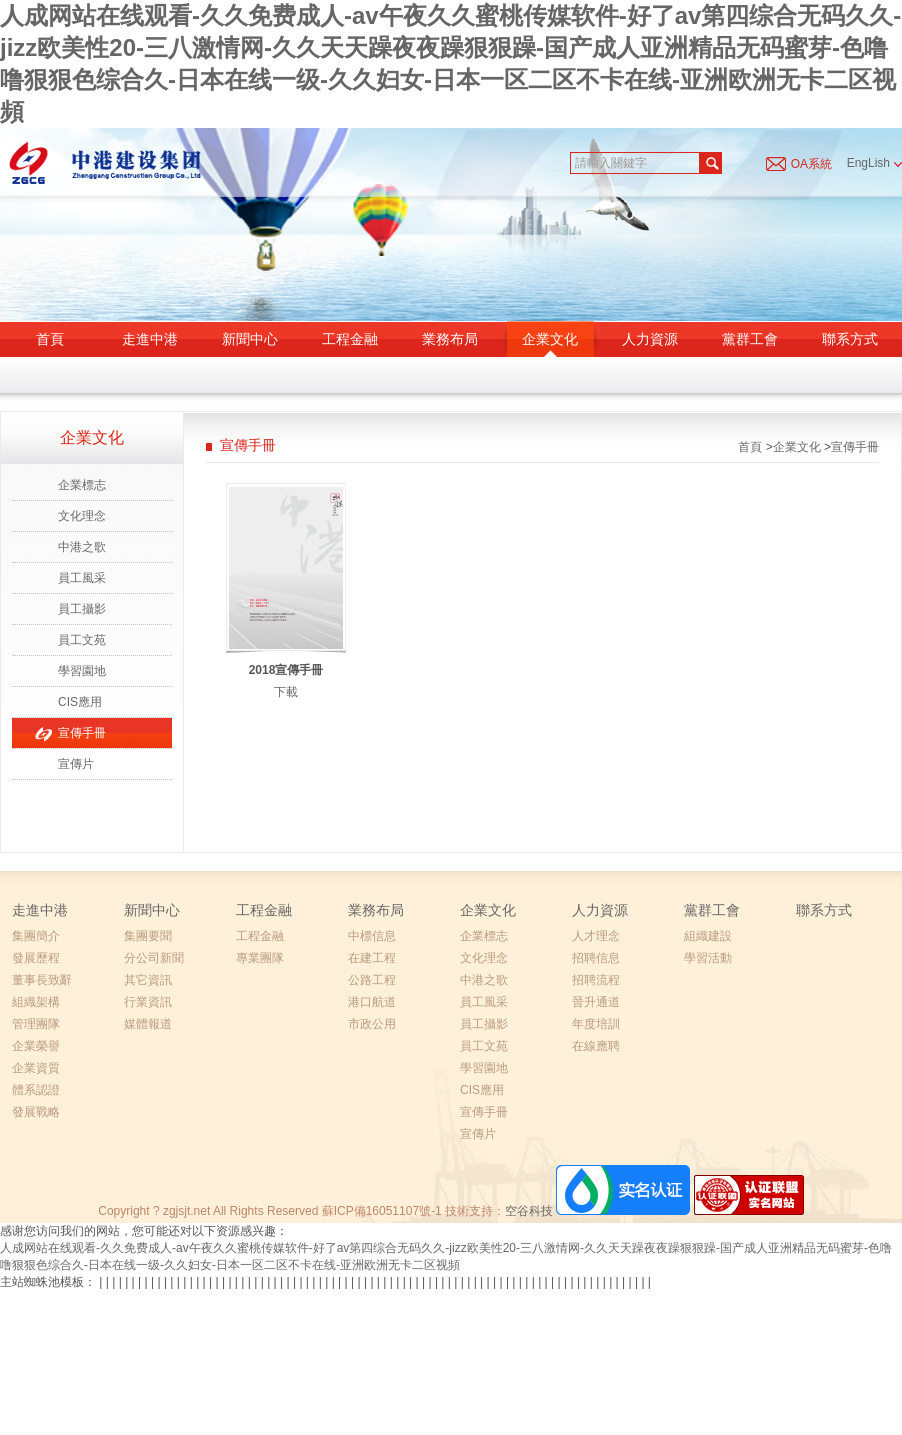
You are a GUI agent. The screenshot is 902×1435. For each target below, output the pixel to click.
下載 (286, 692)
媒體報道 (148, 1024)
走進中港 (150, 339)
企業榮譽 (36, 1046)
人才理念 (596, 936)
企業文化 (550, 339)
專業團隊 (260, 958)
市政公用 (372, 1024)
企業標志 (82, 485)
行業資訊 (148, 1002)
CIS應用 (80, 702)
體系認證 (36, 1090)
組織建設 (708, 936)
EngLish (874, 163)
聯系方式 (850, 339)
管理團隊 (36, 1024)
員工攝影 (82, 609)
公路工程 (372, 980)
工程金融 (350, 339)
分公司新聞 (154, 958)
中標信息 (372, 936)
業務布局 (450, 339)
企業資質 (36, 1068)
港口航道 (372, 1002)
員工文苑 (82, 640)
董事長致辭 (42, 980)
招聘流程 (596, 980)
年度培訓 (596, 1024)
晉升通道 (596, 1002)
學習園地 (82, 671)
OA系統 (811, 164)
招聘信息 (596, 958)
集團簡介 (36, 936)
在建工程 (372, 958)
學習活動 (708, 958)
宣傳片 (76, 764)
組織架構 (36, 1002)
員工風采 (82, 578)
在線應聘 (596, 1046)
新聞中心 (250, 339)
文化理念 (82, 516)
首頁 (50, 339)
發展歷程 (36, 958)
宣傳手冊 (82, 733)
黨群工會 (750, 339)
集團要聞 (148, 936)
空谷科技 (529, 1211)
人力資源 (650, 339)
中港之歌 (82, 547)
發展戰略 (36, 1112)
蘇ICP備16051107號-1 (382, 1211)
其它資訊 (148, 980)
